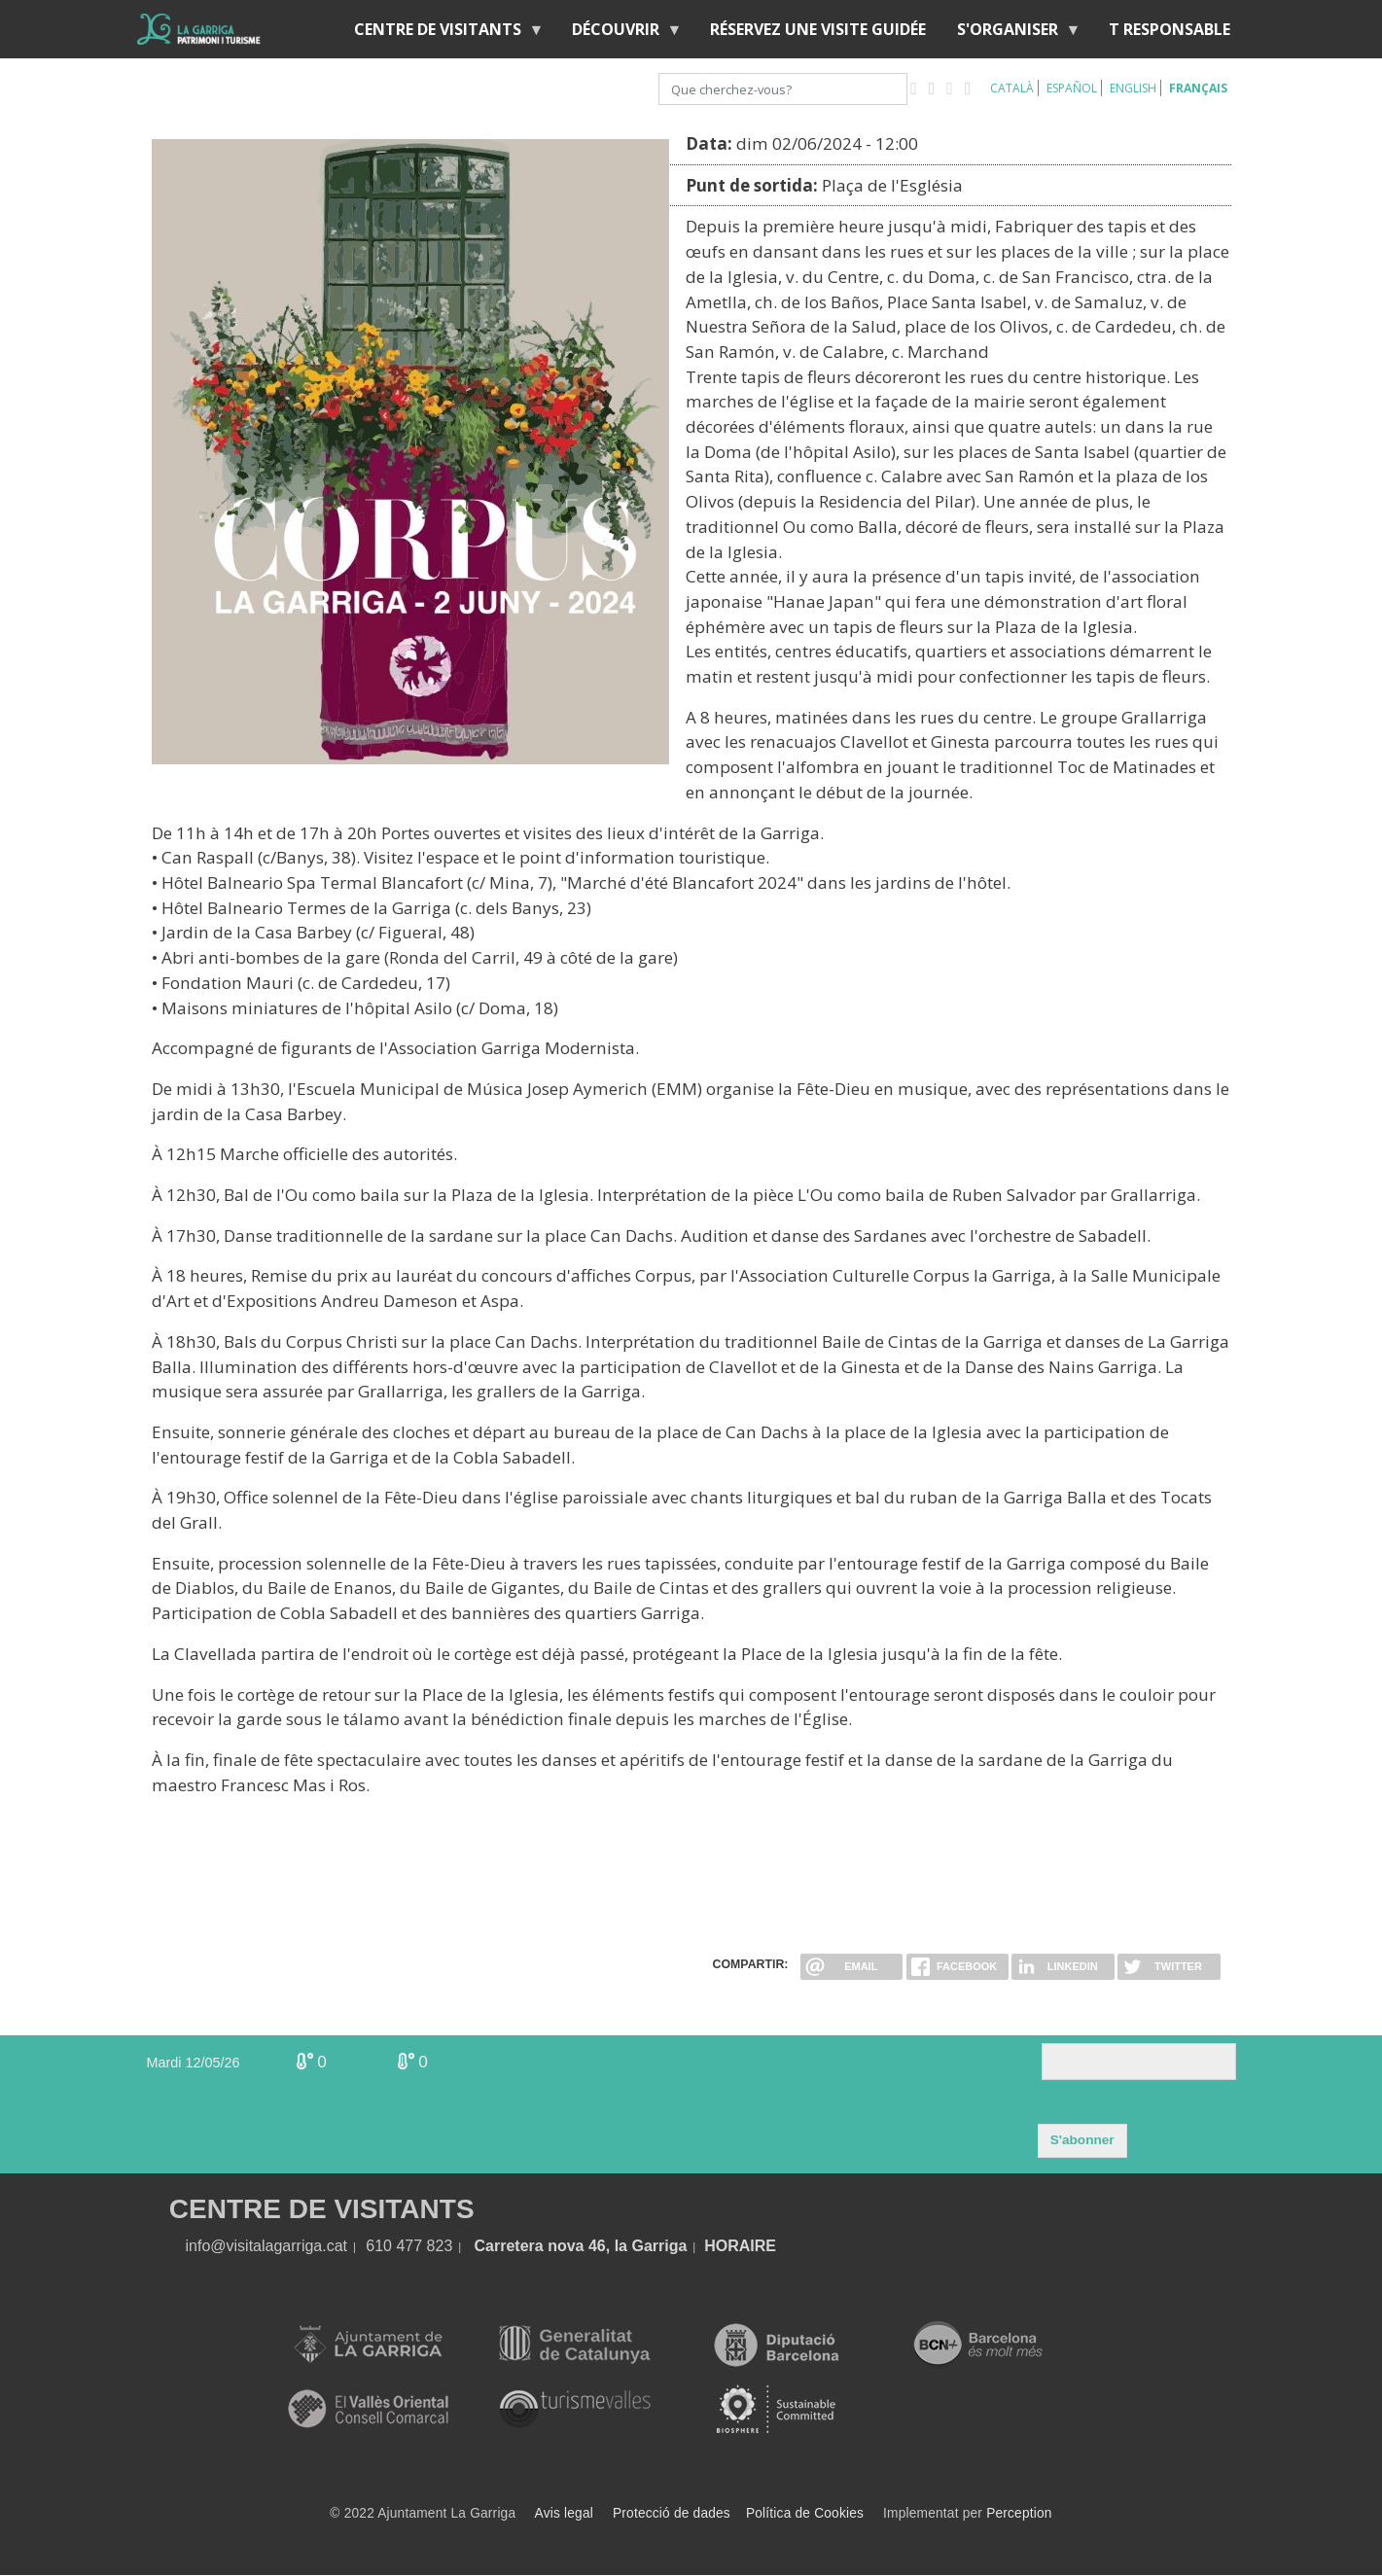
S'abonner (1082, 2140)
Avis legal (564, 2513)
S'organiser (1011, 33)
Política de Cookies (805, 2513)
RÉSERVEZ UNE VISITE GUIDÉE (818, 29)
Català (1012, 88)
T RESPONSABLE (1169, 29)
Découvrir (619, 33)
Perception (1019, 2513)
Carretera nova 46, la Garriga (581, 2246)
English (1133, 88)
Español (1071, 88)
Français (1198, 88)
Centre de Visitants (441, 33)
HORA (727, 2246)
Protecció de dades (671, 2513)
